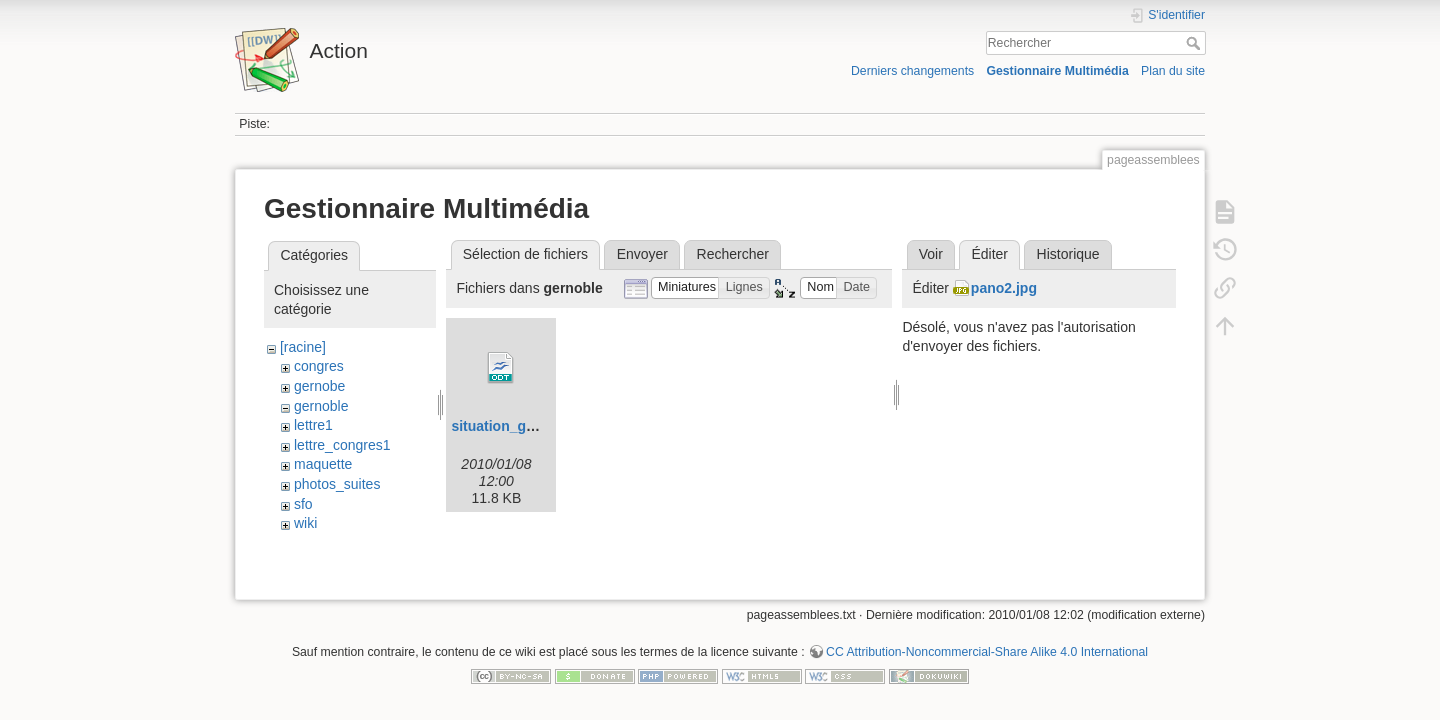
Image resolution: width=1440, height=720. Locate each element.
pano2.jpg (1004, 288)
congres (319, 366)
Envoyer (642, 254)
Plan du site (1173, 71)
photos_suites (337, 484)
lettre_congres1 (342, 445)
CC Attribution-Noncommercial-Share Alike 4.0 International (987, 654)
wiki (305, 523)
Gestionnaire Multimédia (1057, 71)
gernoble (321, 406)
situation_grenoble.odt (526, 426)
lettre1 (313, 425)
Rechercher (1195, 43)
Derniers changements (912, 71)
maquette (323, 464)
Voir (931, 254)
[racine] (303, 347)
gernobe (319, 386)
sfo (303, 504)
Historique (1068, 254)
